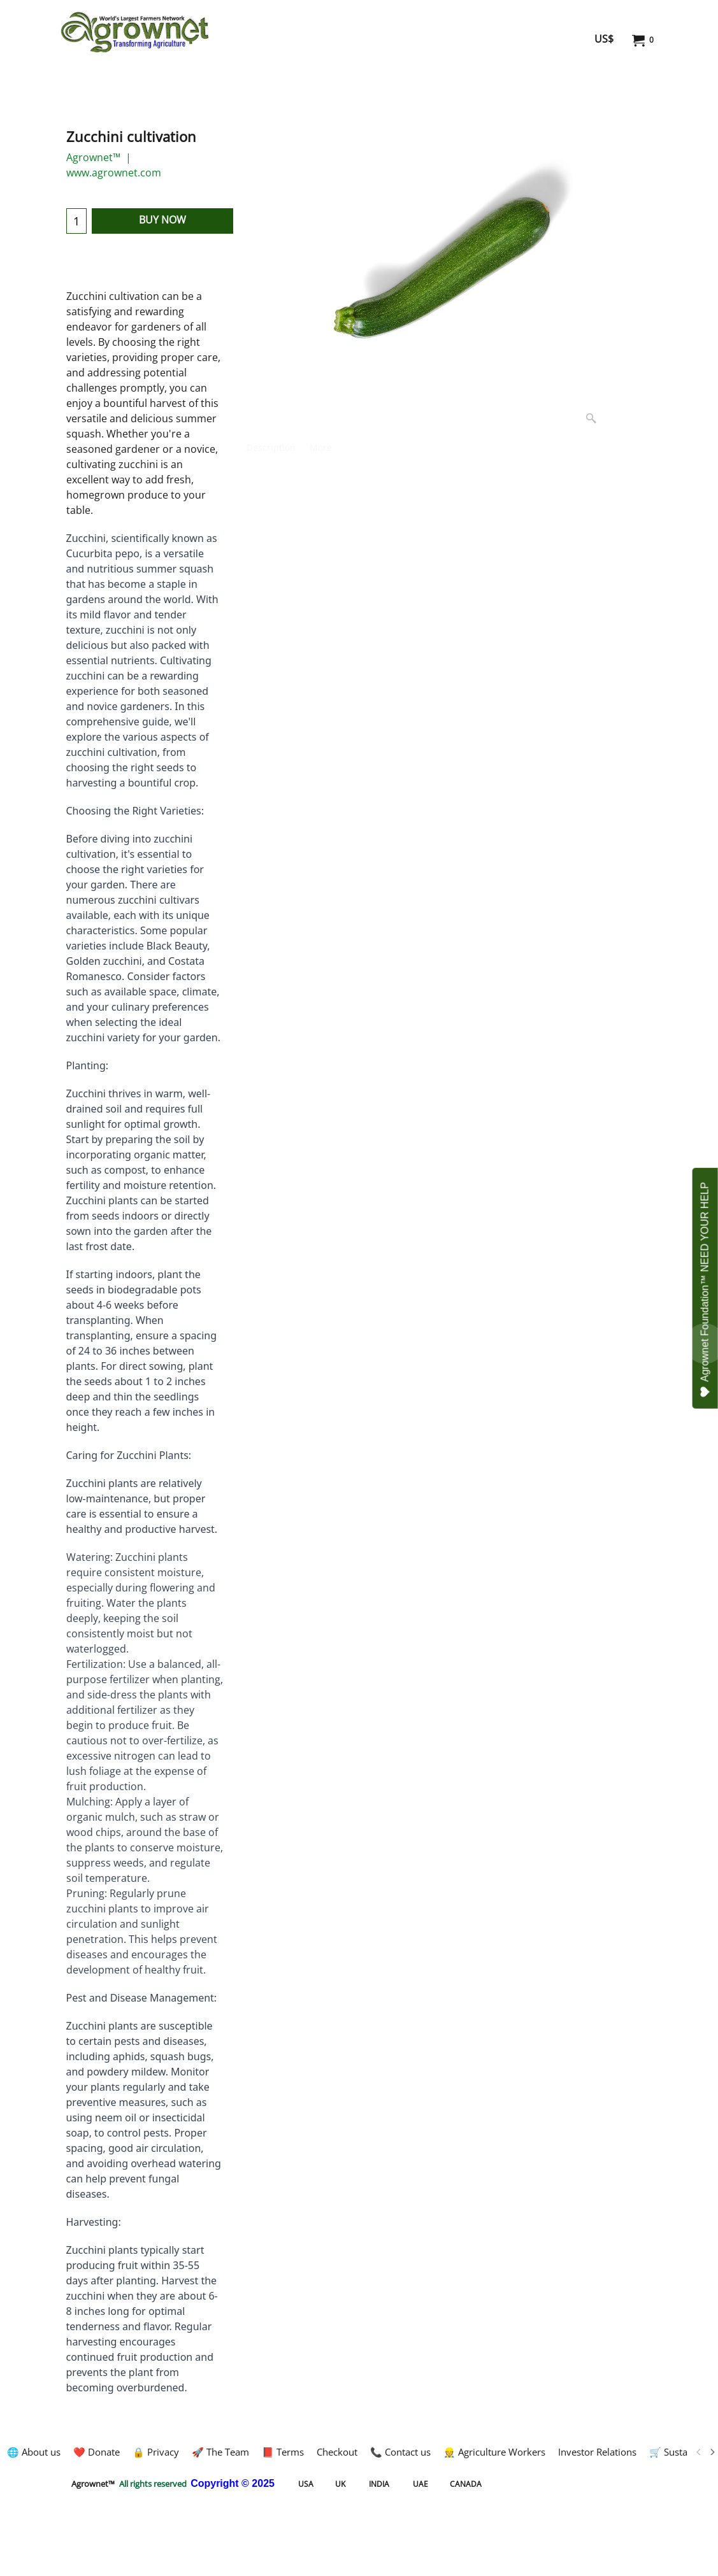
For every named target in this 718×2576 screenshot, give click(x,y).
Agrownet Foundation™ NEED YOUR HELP (706, 1289)
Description (271, 447)
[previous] (699, 2452)
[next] (711, 2452)
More (321, 447)
